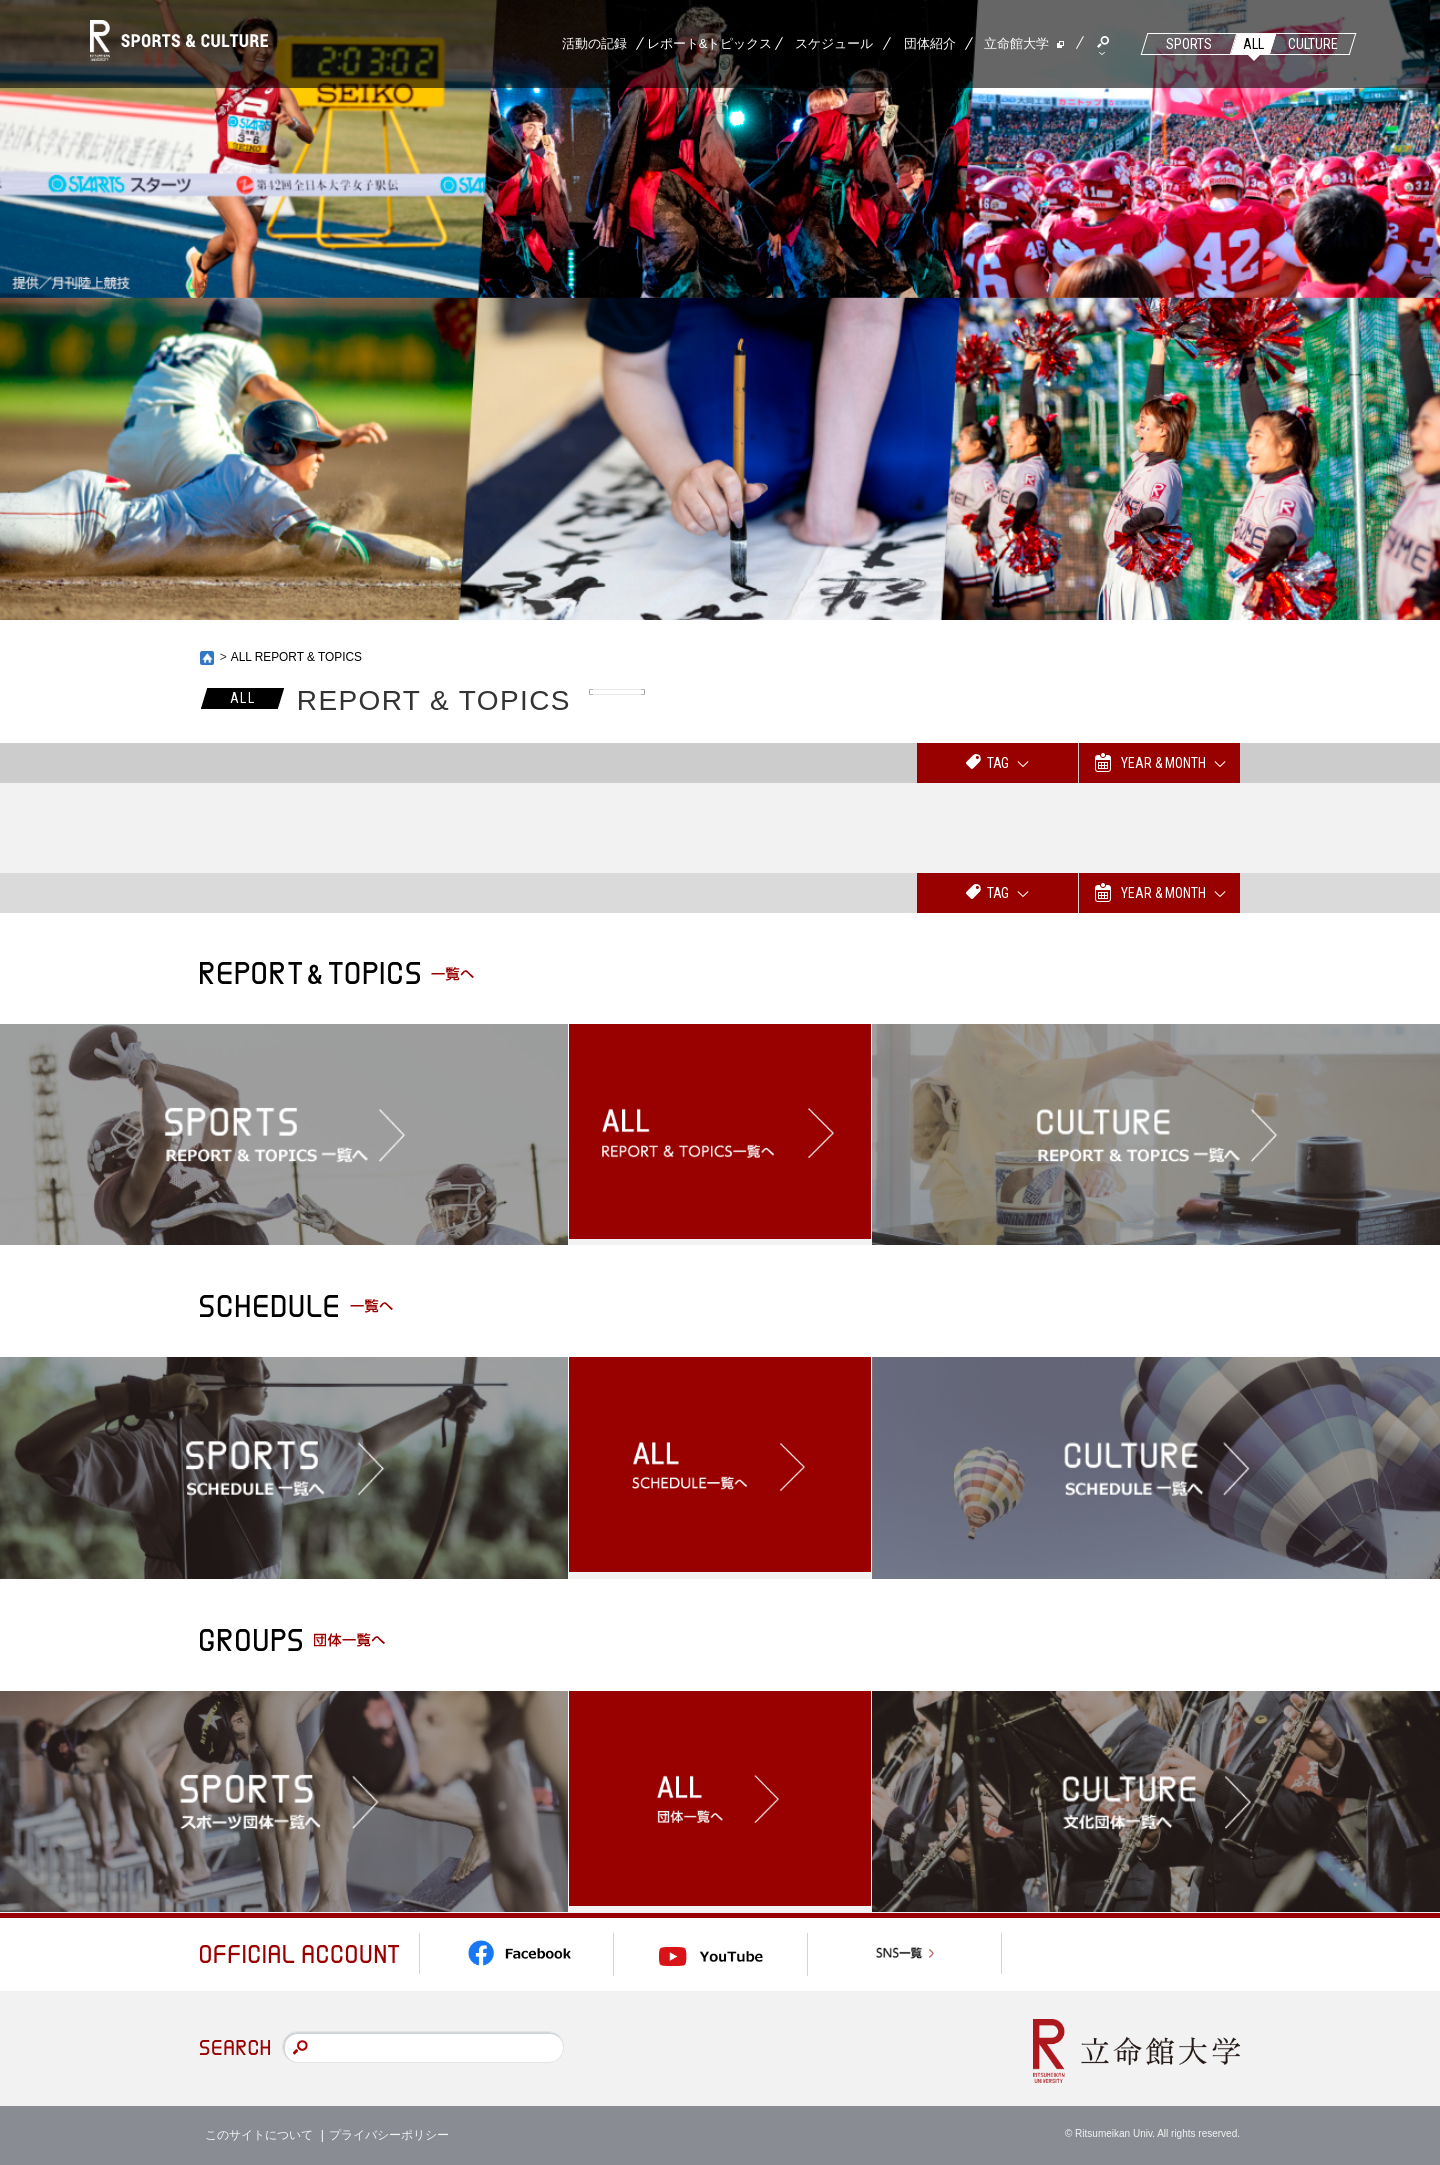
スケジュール (834, 43)
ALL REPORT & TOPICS (297, 657)
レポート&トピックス (710, 43)
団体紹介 (930, 43)
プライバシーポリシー (389, 2135)
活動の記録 (594, 43)
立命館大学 (1016, 43)
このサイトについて (259, 2135)
